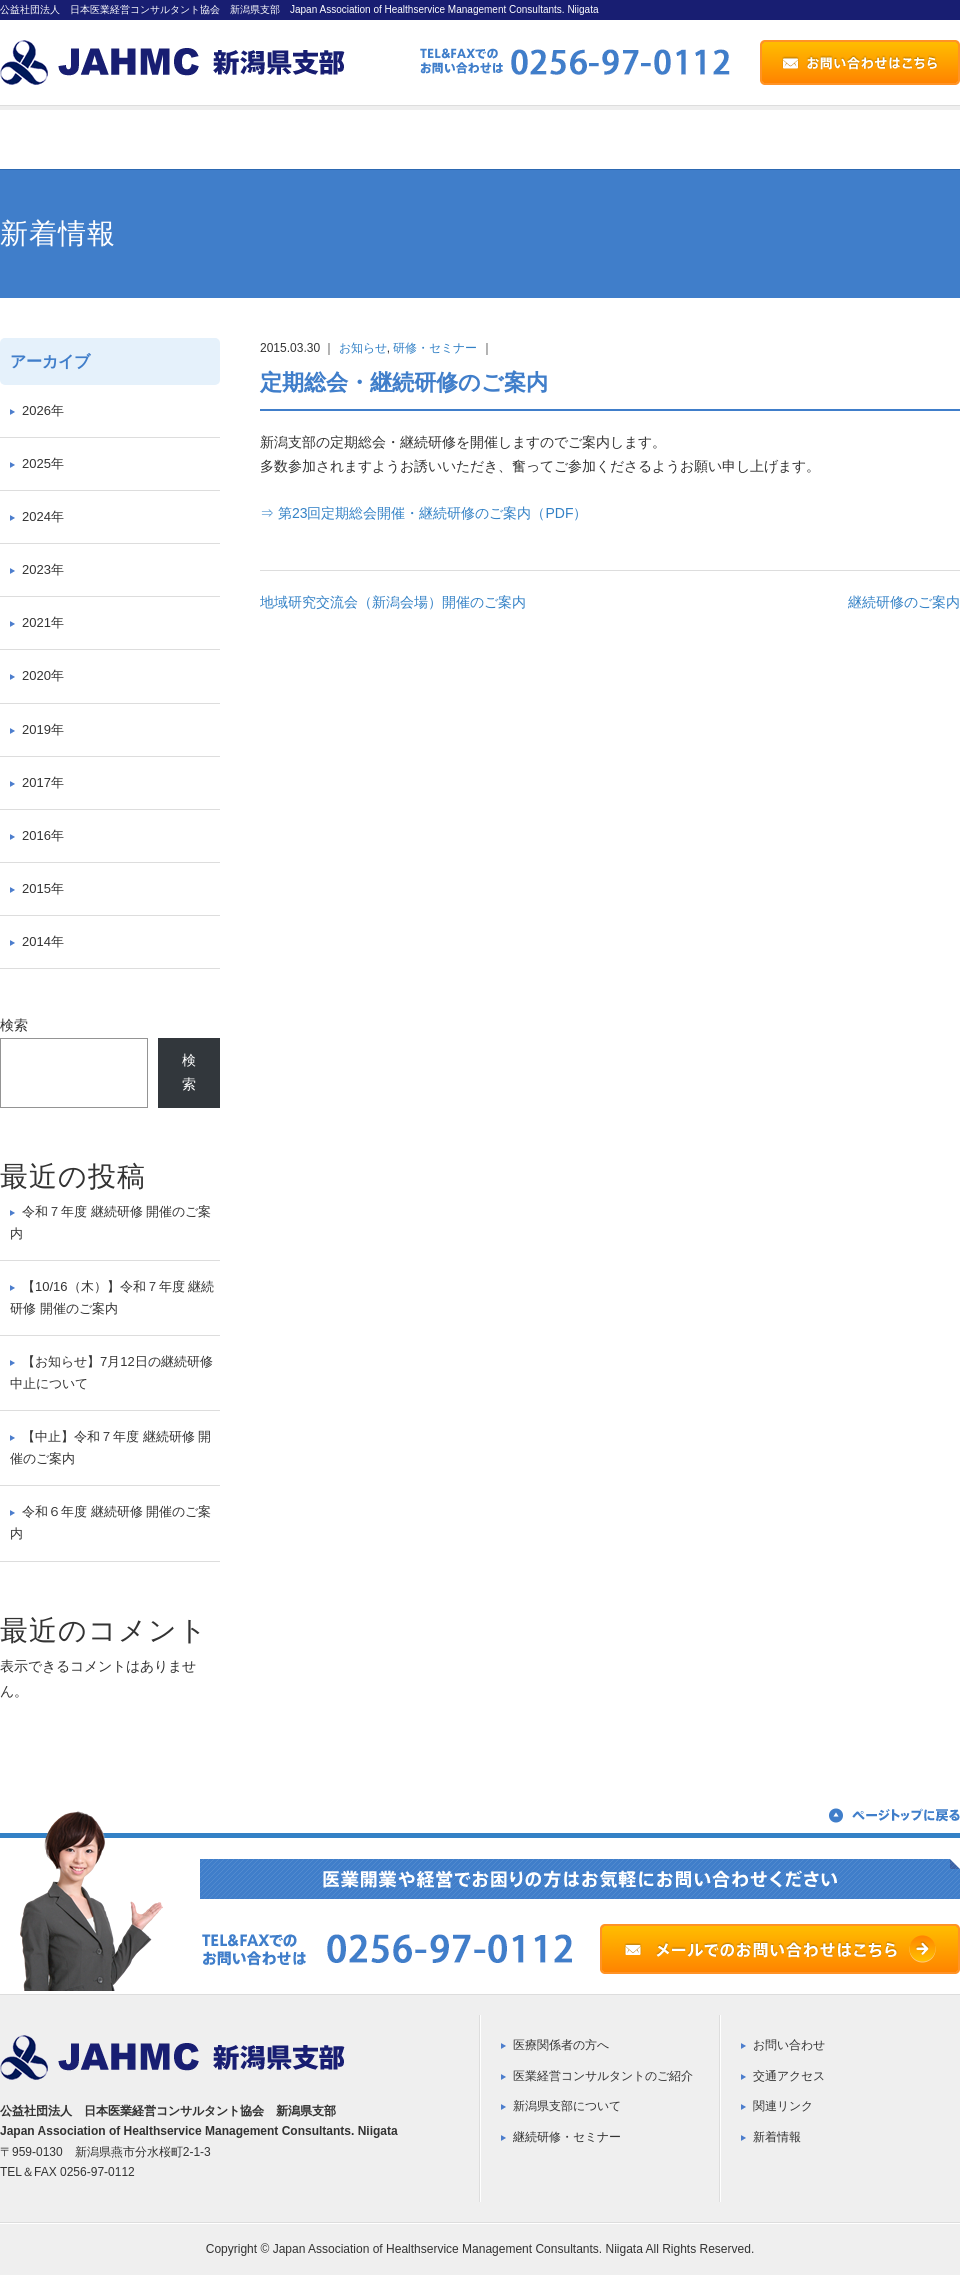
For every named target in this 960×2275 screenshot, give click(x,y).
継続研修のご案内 (904, 602)
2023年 (43, 569)
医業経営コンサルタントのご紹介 (603, 2076)
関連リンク (783, 2106)
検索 (14, 1025)
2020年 (43, 675)
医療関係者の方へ (561, 2045)
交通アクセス (789, 2076)
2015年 (43, 888)
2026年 (43, 410)
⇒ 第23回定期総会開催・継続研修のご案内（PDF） (423, 513)
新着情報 (777, 2137)
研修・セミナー (435, 348)
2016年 (43, 835)
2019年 (43, 729)
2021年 (43, 622)
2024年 (43, 516)
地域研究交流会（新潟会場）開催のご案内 (393, 602)
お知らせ (363, 348)
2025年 (43, 463)
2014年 (43, 941)
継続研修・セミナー (567, 2137)
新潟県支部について (567, 2106)
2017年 (43, 782)
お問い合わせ (789, 2045)
